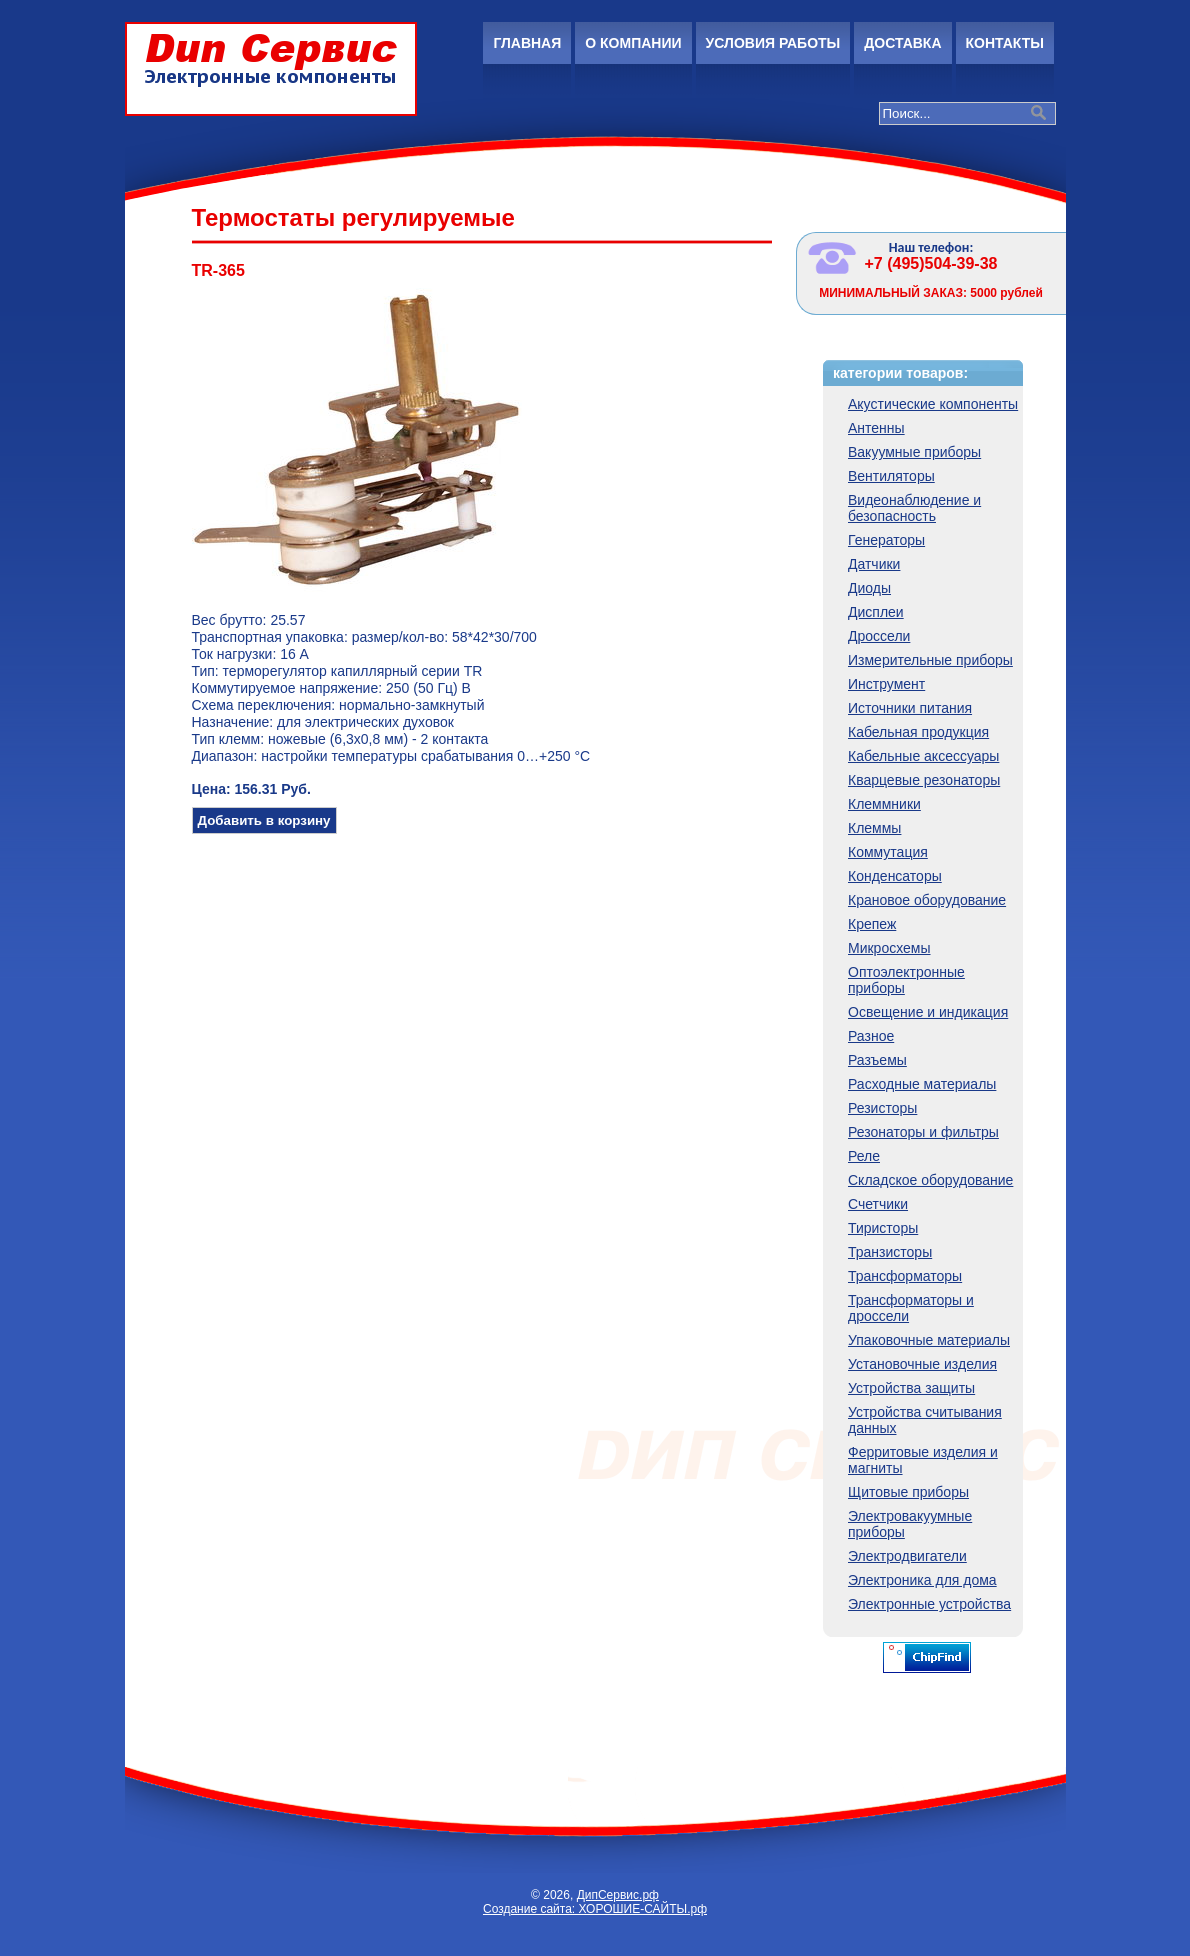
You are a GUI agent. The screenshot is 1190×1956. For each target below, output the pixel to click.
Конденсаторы (895, 876)
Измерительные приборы (930, 660)
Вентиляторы (891, 476)
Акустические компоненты (933, 404)
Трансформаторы (905, 1276)
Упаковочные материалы (929, 1340)
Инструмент (886, 684)
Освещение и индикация (928, 1012)
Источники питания (910, 708)
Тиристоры (883, 1228)
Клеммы (874, 828)
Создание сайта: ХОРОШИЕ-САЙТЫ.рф (595, 1909)
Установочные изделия (922, 1364)
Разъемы (877, 1060)
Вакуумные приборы (914, 452)
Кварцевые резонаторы (924, 780)
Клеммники (884, 804)
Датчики (874, 564)
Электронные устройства (929, 1604)
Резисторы (882, 1108)
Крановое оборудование (927, 900)
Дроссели (879, 636)
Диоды (869, 588)
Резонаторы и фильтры (923, 1132)
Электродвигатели (907, 1556)
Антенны (876, 428)
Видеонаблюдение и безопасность (914, 508)
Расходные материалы (922, 1084)
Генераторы (886, 540)
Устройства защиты (911, 1388)
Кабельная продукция (918, 732)
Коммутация (888, 852)
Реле (864, 1156)
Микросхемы (889, 948)
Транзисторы (890, 1252)
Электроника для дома (922, 1580)
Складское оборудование (930, 1180)
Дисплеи (876, 612)
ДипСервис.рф (618, 1895)
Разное (871, 1036)
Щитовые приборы (908, 1492)
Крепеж (872, 924)
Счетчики (878, 1204)
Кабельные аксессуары (923, 756)
